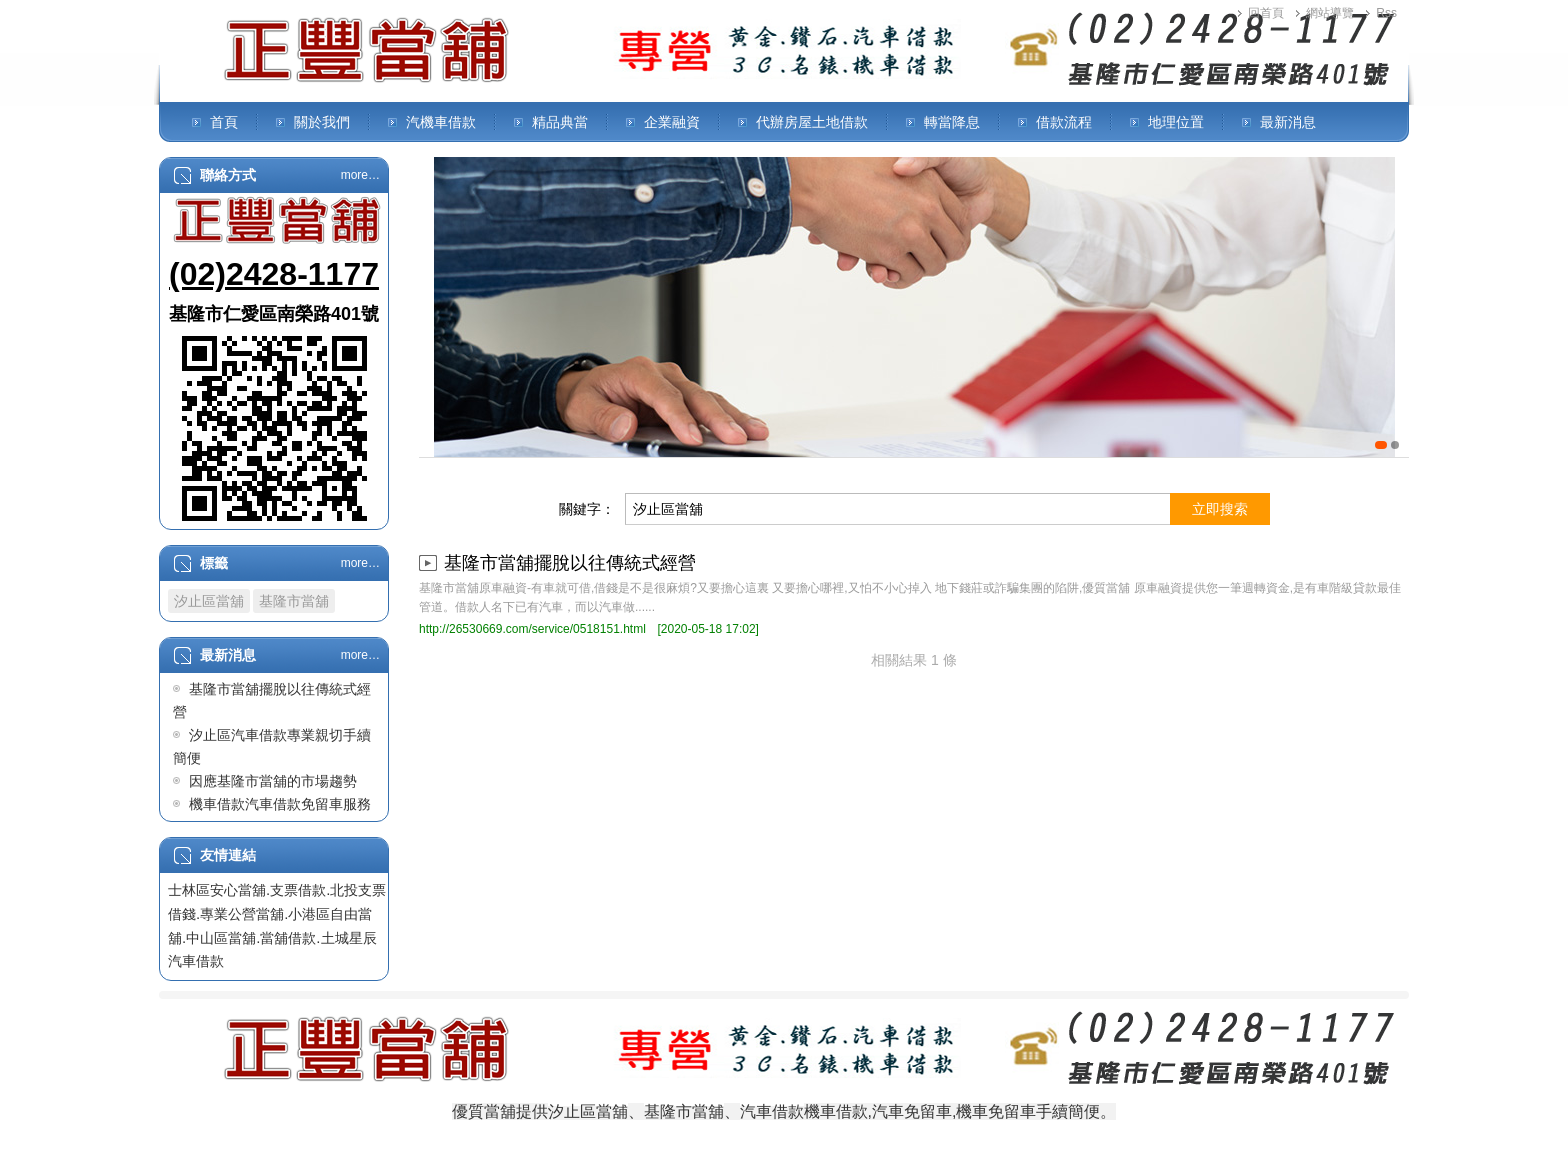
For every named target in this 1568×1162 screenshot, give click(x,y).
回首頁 (1266, 13)
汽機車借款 (441, 122)
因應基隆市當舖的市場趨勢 (273, 781)
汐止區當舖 (209, 601)
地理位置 (1176, 122)
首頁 (224, 122)
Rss (1386, 13)
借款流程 (1064, 122)
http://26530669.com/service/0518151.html (532, 629)
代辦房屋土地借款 (812, 122)
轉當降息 (952, 122)
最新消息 (1288, 122)
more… (360, 175)
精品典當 (560, 122)
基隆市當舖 (294, 601)
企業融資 (672, 122)
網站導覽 (1330, 13)
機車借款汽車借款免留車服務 (280, 804)
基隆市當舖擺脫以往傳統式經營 (570, 563)
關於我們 (322, 122)
